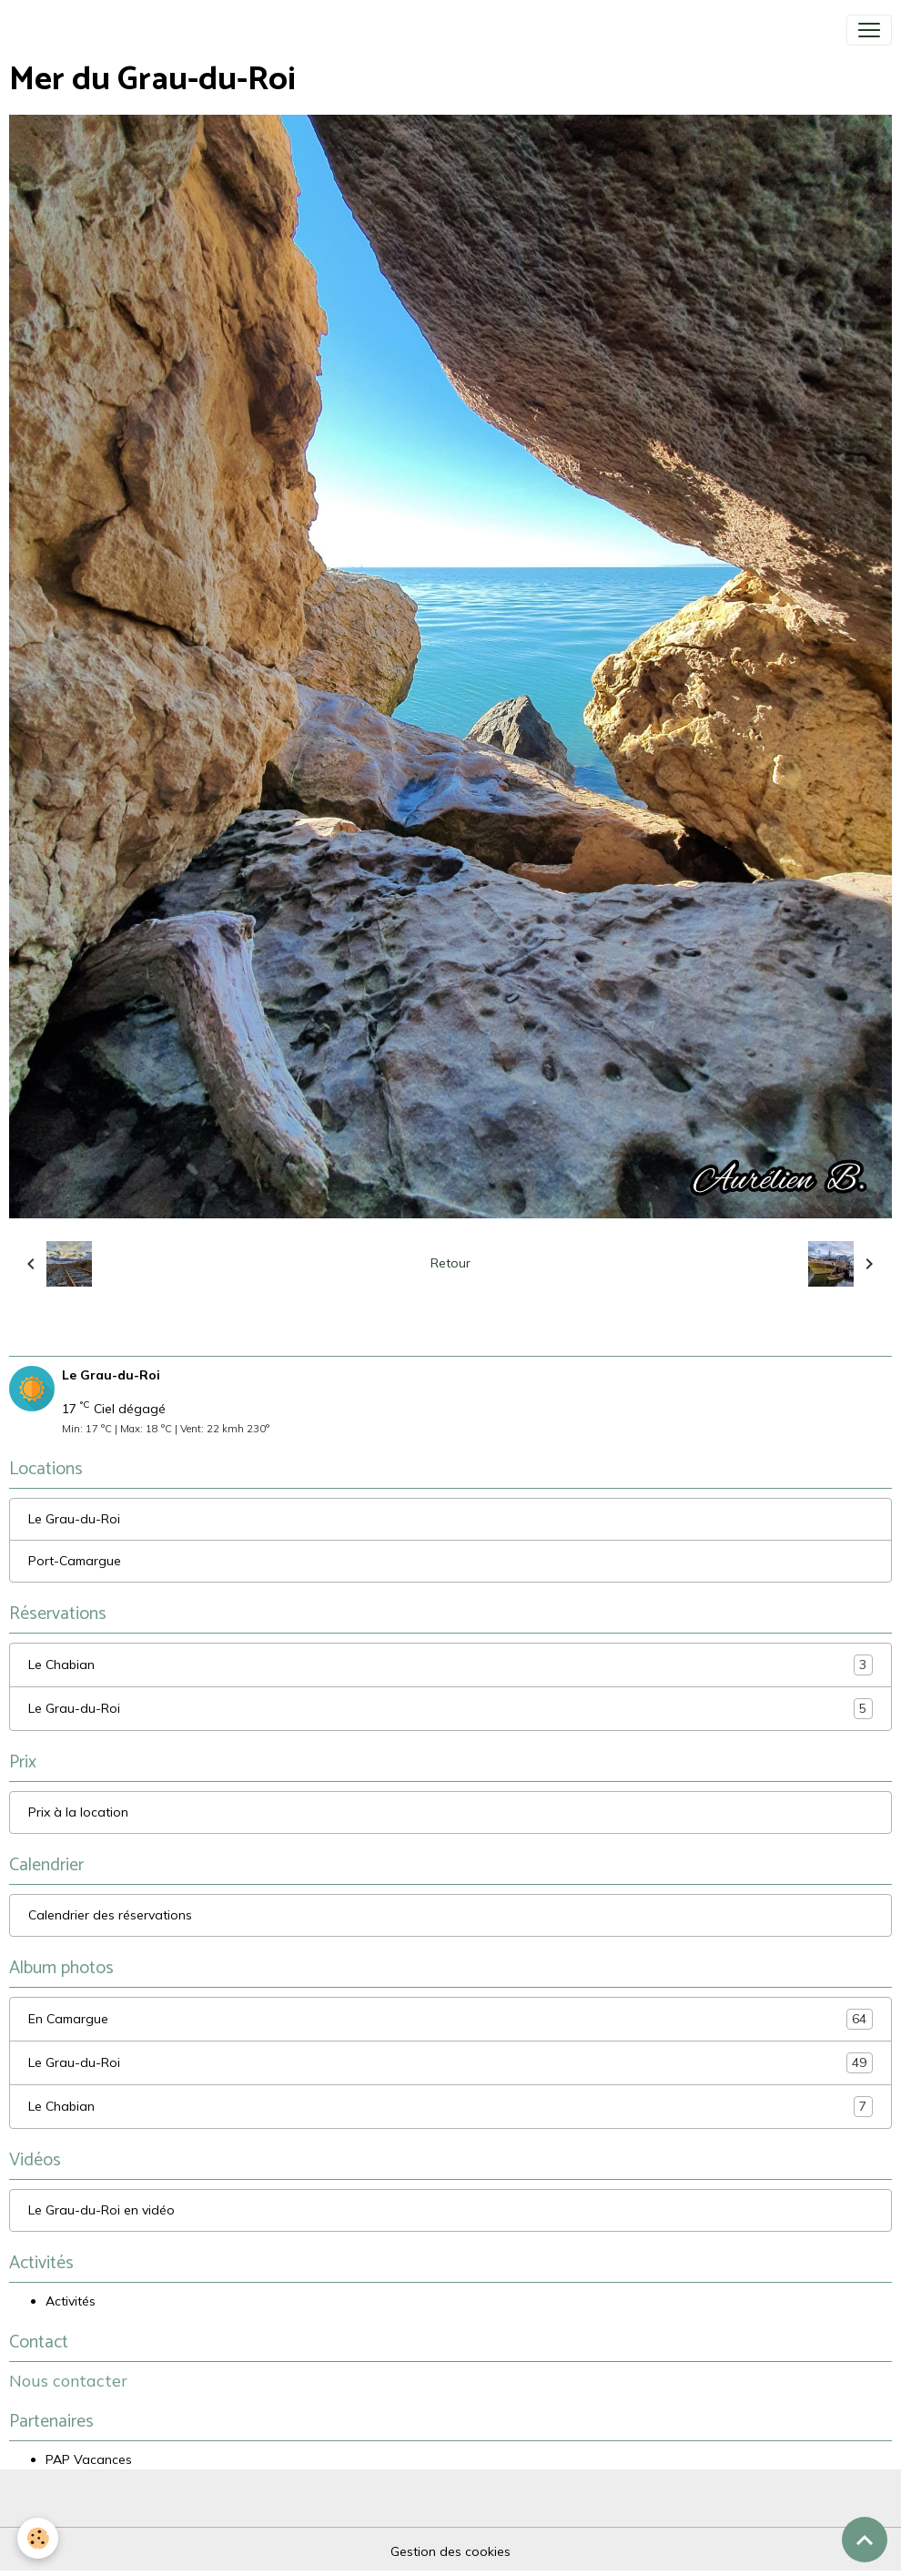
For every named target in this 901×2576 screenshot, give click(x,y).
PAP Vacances (89, 2459)
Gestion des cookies (450, 2551)
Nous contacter (68, 2380)
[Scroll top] (864, 2539)
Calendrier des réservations (110, 1915)
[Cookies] (38, 2538)
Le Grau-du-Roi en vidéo (101, 2210)
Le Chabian (450, 1665)
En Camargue (450, 2019)
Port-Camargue (74, 1561)
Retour (450, 1263)
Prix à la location (78, 1812)
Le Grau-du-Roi (74, 1519)
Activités (71, 2301)
